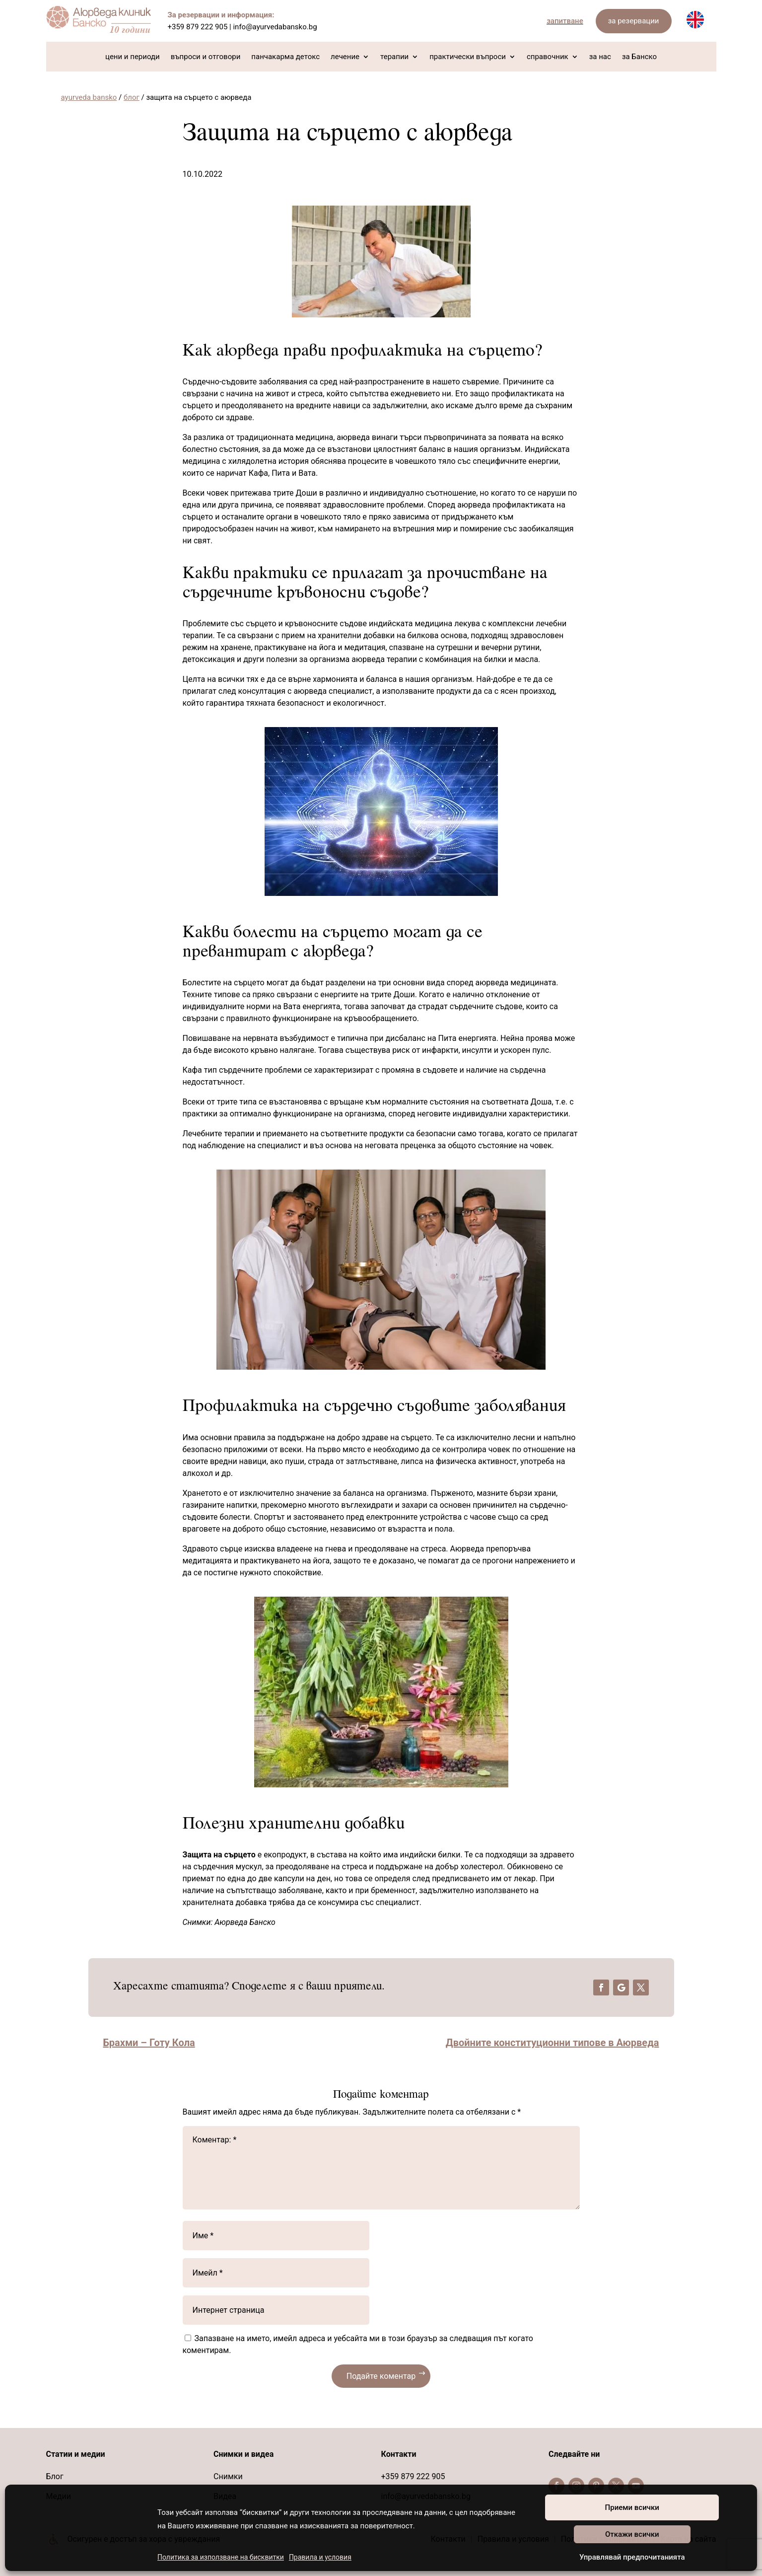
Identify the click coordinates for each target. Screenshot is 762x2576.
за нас (600, 57)
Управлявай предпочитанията (632, 2557)
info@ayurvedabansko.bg (275, 26)
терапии (394, 57)
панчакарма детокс (285, 57)
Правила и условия (320, 2557)
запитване (565, 20)
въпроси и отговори (206, 57)
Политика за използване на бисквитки (220, 2557)
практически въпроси (467, 57)
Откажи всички (632, 2534)
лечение (345, 57)
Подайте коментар (381, 2376)
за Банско (639, 57)
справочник (547, 57)
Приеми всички (632, 2507)
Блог (55, 2476)
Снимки (228, 2476)
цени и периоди (132, 57)
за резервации (633, 20)
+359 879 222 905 (198, 26)
